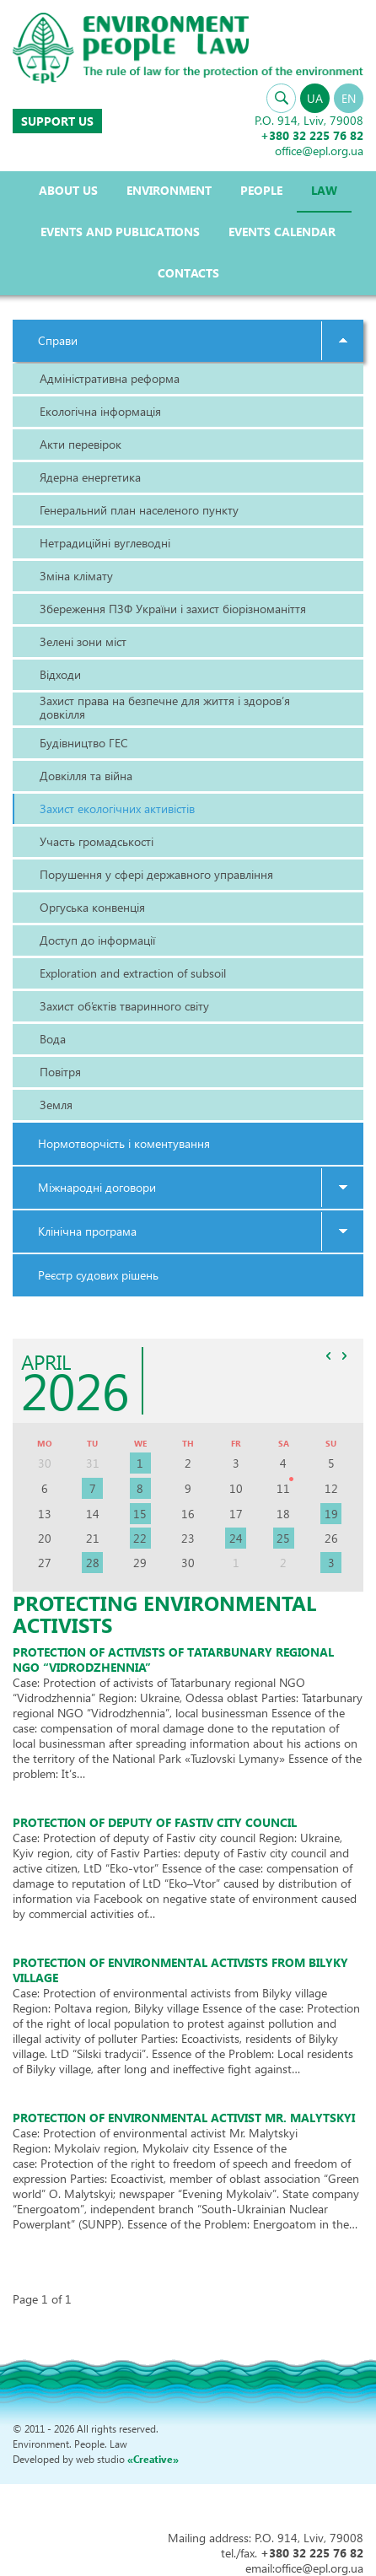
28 (92, 1563)
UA (315, 98)
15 (140, 1514)
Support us (57, 121)
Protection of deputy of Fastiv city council (155, 1822)
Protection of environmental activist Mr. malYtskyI (184, 2118)
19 (331, 1514)
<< (328, 1356)
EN (348, 98)
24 (236, 1538)
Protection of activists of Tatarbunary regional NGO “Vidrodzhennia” (173, 1659)
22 (140, 1538)
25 (283, 1538)
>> (344, 1356)
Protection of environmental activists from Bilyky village (180, 1970)
